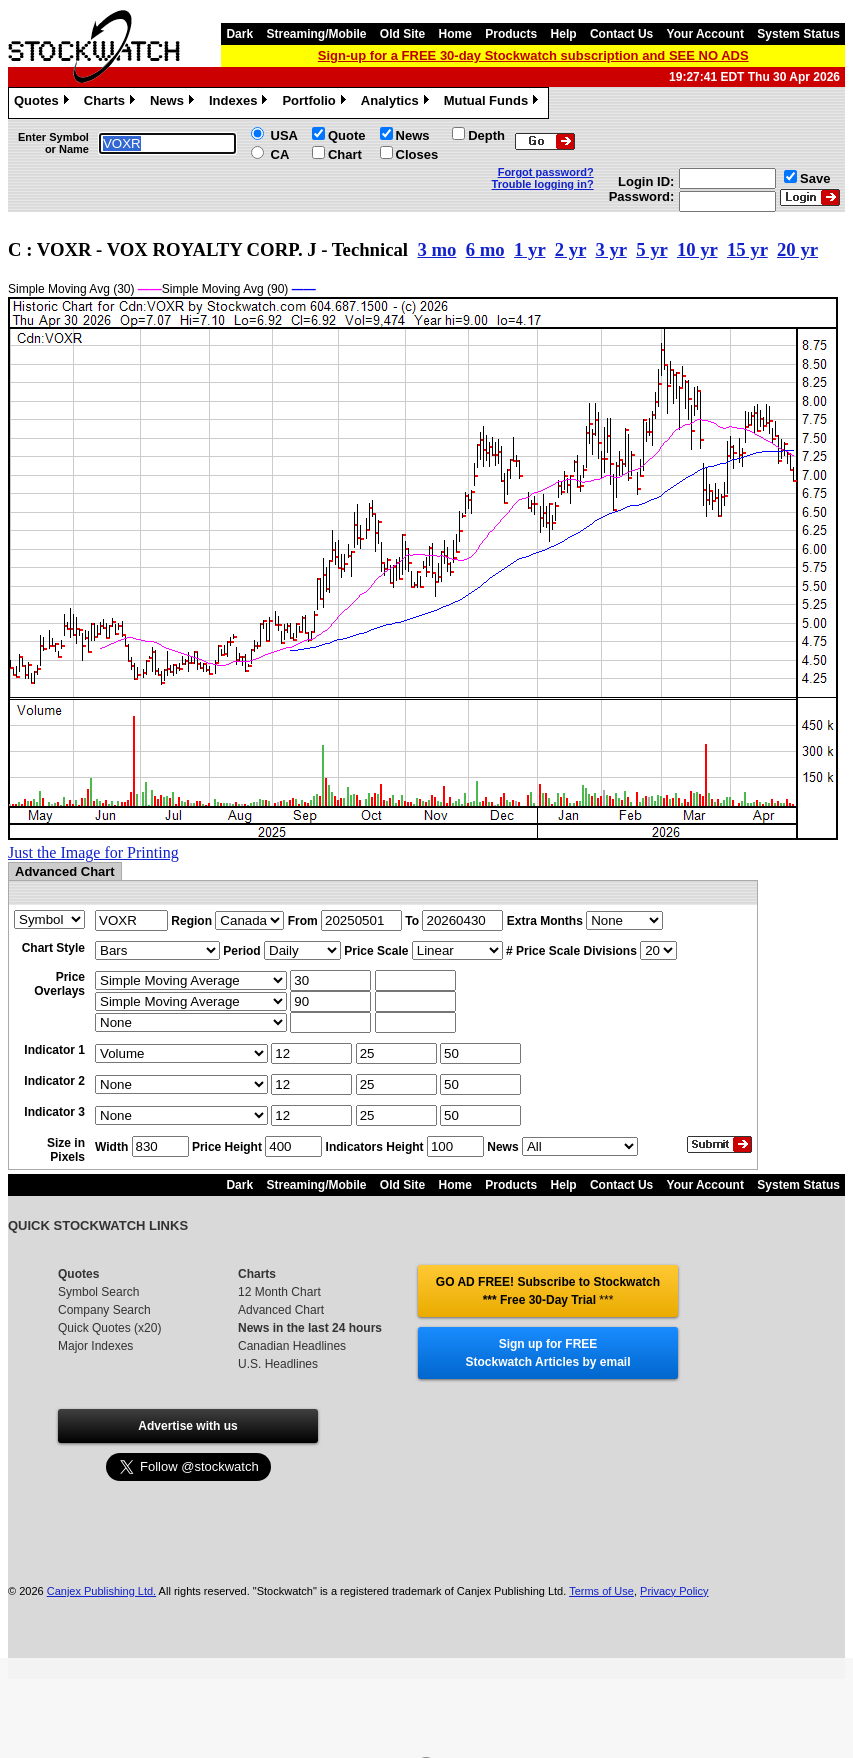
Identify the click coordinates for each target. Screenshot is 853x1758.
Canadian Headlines (292, 1346)
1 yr (529, 249)
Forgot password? (546, 172)
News (174, 103)
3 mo (436, 249)
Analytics (397, 103)
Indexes (240, 103)
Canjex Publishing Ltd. (101, 1591)
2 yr (570, 249)
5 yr (651, 249)
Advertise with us (187, 1426)
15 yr (747, 249)
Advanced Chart (281, 1310)
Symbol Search (98, 1292)
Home (455, 34)
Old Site (402, 34)
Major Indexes (95, 1346)
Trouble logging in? (543, 184)
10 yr (697, 249)
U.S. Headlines (278, 1364)
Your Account (705, 34)
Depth (486, 135)
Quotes (44, 103)
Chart (345, 154)
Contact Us (621, 34)
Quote (347, 135)
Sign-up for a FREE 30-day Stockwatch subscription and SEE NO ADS (533, 55)
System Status (798, 34)
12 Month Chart (279, 1292)
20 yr (797, 249)
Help (564, 34)
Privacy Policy (674, 1591)
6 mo (485, 249)
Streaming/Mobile (316, 34)
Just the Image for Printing (93, 852)
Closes (417, 154)
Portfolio (316, 103)
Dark (239, 34)
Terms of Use (601, 1591)
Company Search (104, 1310)
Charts (112, 103)
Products (511, 34)
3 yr (610, 249)
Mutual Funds (494, 103)
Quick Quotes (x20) (109, 1328)
